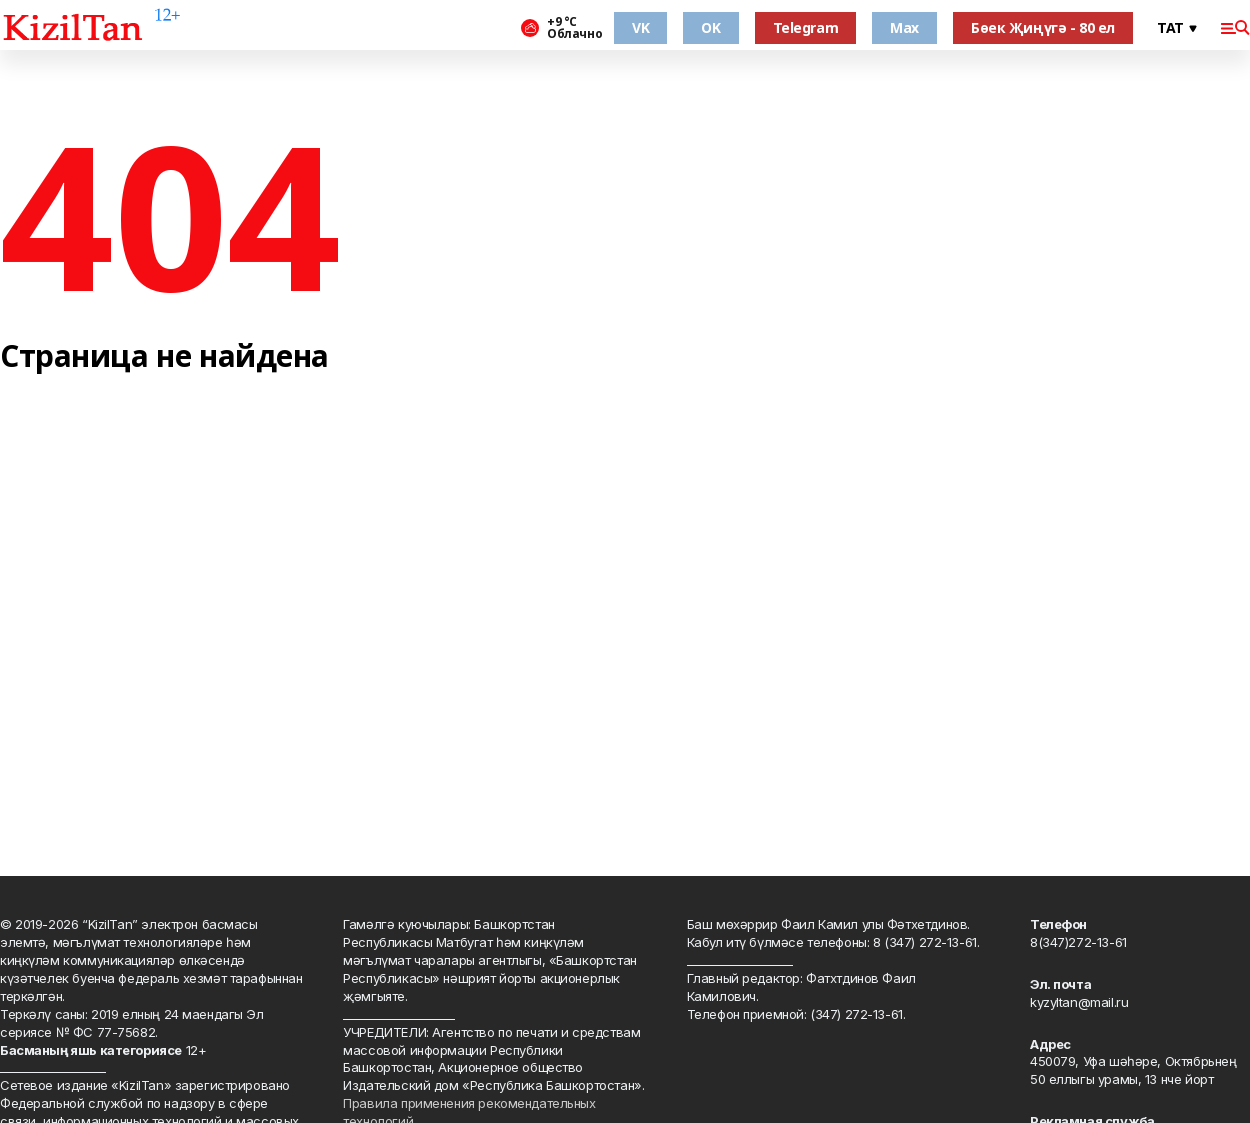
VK (640, 27)
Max (904, 27)
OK (710, 27)
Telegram (806, 27)
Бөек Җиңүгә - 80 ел (1043, 27)
